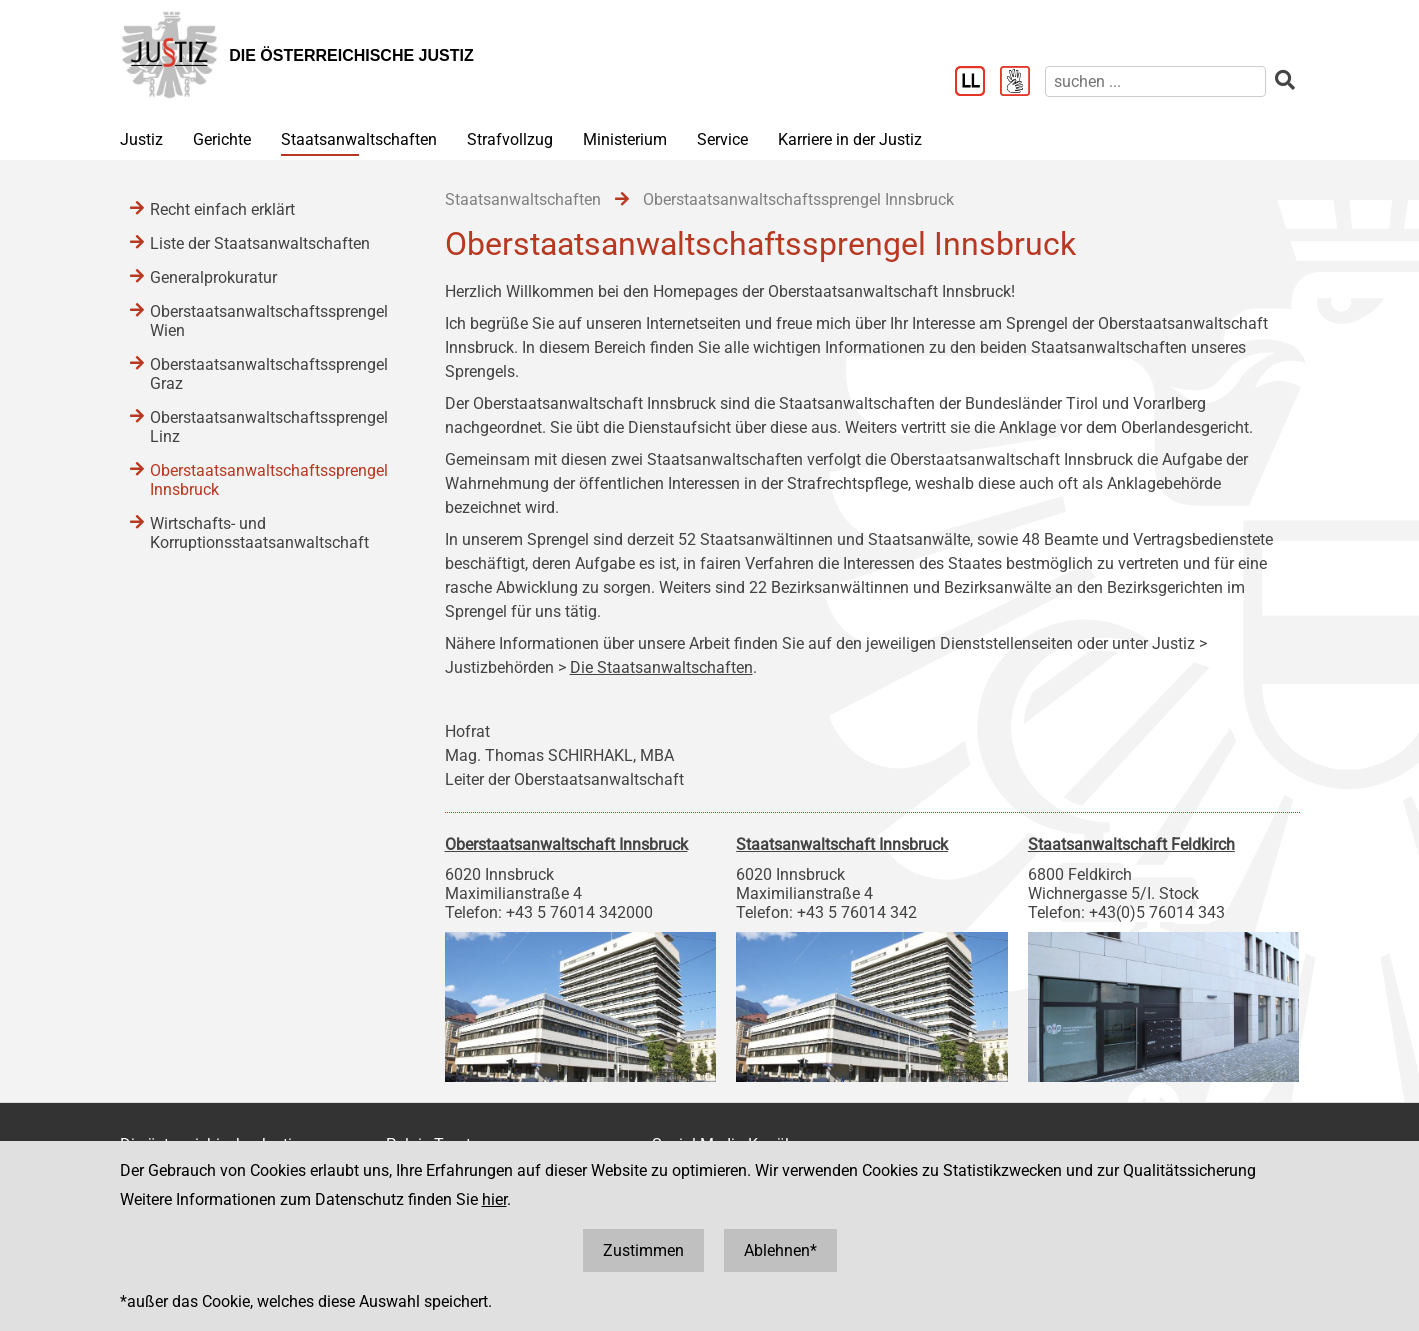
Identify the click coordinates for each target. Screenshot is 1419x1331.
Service (722, 139)
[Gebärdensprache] (1022, 83)
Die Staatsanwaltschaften (661, 667)
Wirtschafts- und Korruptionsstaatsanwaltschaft (259, 533)
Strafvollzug (510, 139)
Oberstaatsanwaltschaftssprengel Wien (269, 321)
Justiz (141, 139)
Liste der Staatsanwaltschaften (260, 243)
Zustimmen (643, 1250)
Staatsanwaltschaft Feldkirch (1131, 844)
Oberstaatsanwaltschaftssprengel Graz (269, 374)
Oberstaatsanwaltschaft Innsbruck (566, 844)
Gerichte (222, 139)
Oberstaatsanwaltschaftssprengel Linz (269, 427)
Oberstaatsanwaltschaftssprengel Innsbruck (269, 480)
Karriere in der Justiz (850, 139)
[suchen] (1155, 81)
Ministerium (625, 139)
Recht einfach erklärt (222, 209)
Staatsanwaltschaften (359, 139)
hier (494, 1199)
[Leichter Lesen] (977, 83)
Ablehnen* (780, 1250)
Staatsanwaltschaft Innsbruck (842, 844)
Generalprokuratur (213, 277)
